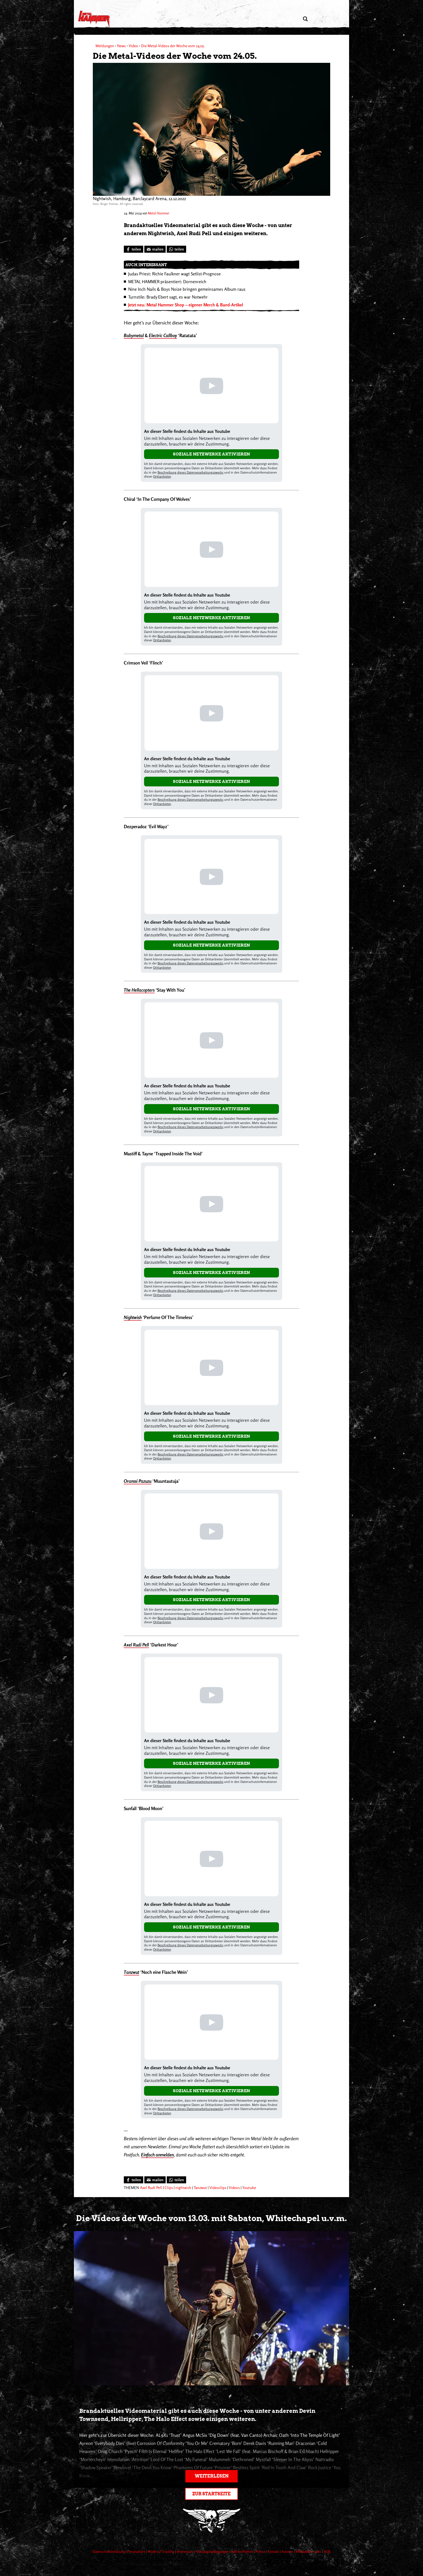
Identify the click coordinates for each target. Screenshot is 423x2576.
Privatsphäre (136, 2551)
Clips (169, 2187)
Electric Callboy (163, 335)
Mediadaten (304, 2551)
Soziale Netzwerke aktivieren (211, 454)
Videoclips (217, 2187)
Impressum (185, 2551)
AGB (327, 2551)
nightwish (183, 2187)
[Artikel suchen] (305, 19)
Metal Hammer (158, 213)
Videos (234, 2187)
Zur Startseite (211, 2493)
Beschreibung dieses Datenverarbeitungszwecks (190, 472)
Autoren (287, 2551)
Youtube (249, 2187)
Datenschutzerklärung (109, 2551)
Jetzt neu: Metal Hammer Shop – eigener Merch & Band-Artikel (185, 304)
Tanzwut (131, 1972)
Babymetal (134, 335)
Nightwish (133, 1317)
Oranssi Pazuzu (137, 1481)
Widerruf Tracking (161, 2551)
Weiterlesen (211, 2476)
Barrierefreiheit (242, 2551)
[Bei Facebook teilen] (133, 249)
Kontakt (274, 2551)
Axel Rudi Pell (136, 1644)
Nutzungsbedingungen (212, 2551)
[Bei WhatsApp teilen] (176, 249)
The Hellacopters (139, 990)
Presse (260, 2551)
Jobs (318, 2551)
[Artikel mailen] (155, 249)
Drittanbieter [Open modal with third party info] (162, 476)
